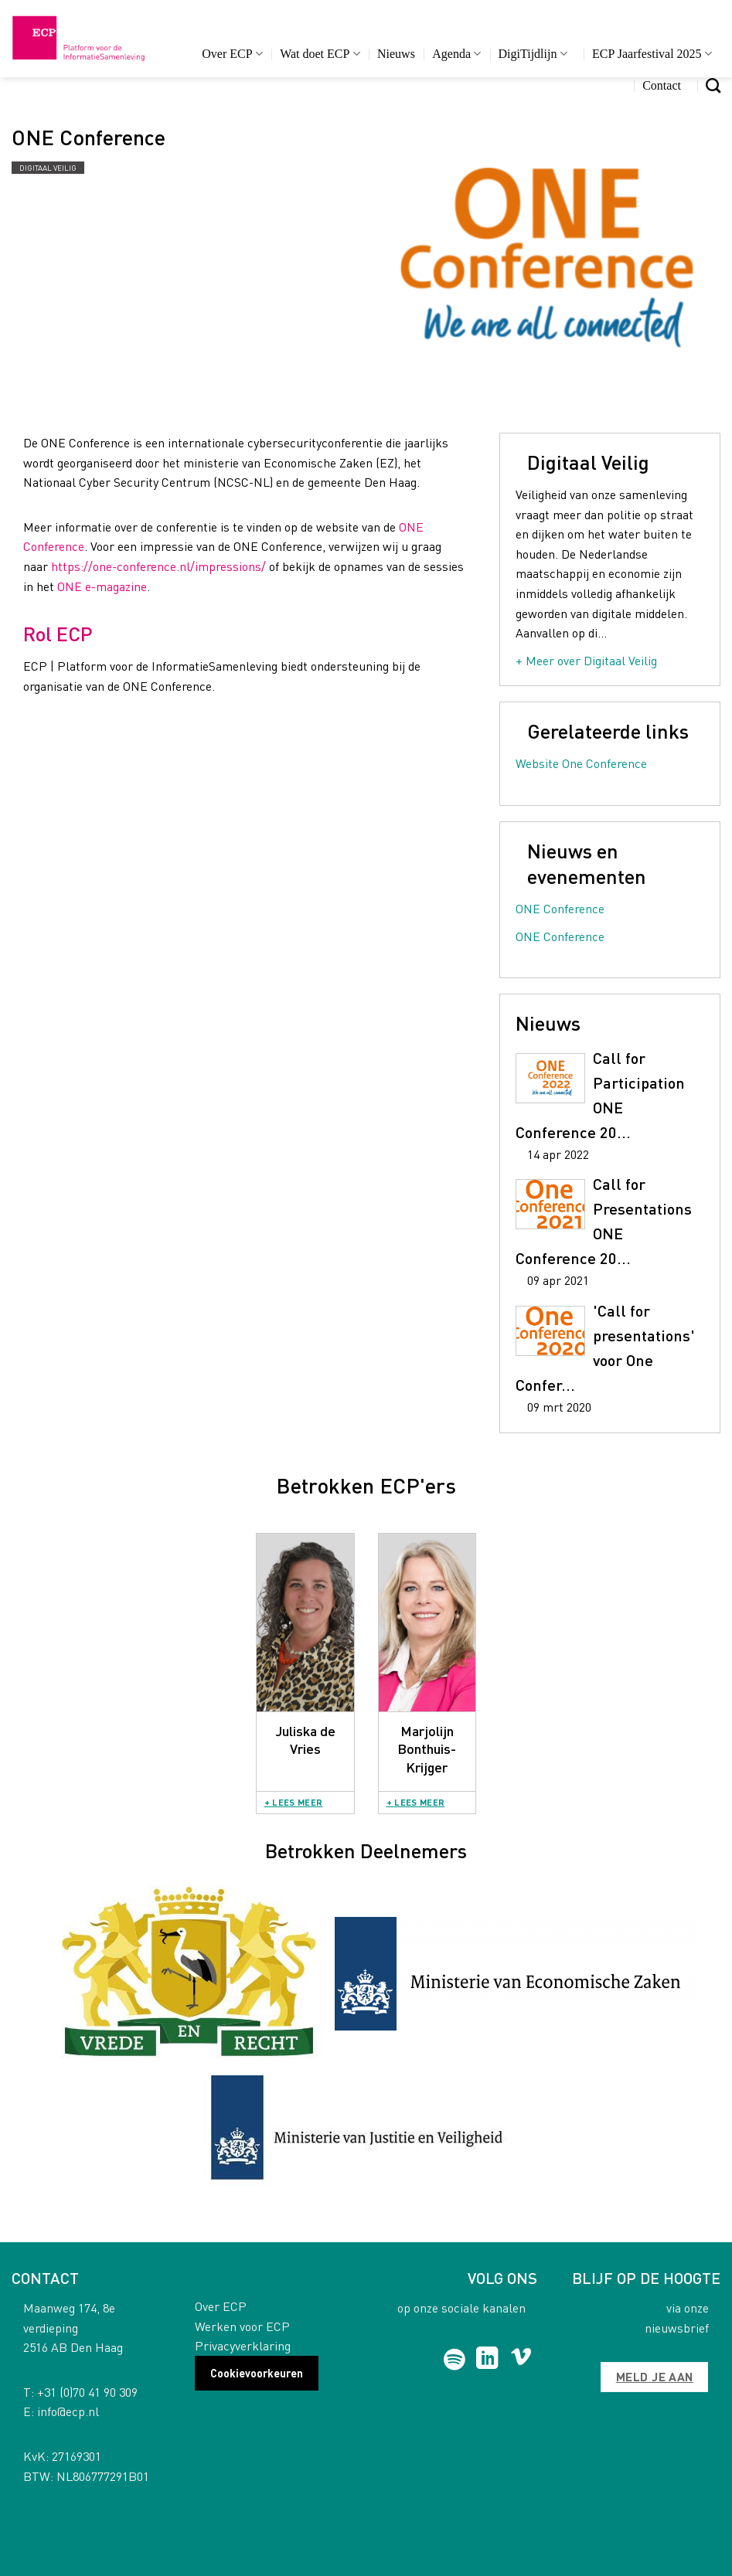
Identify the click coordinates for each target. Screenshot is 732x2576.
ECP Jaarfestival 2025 (652, 53)
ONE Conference (560, 908)
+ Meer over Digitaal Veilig (586, 660)
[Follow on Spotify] (454, 2359)
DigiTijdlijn (533, 53)
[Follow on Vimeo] (521, 2359)
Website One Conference (581, 763)
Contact (661, 85)
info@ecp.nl (68, 2411)
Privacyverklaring (243, 2345)
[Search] (713, 85)
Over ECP (232, 53)
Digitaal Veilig (48, 167)
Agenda (456, 53)
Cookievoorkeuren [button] (256, 2373)
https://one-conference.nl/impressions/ (158, 566)
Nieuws (396, 53)
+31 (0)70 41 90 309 (87, 2392)
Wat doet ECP (319, 53)
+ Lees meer (293, 1802)
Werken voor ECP (242, 2326)
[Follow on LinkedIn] (487, 2359)
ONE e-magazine (102, 586)
